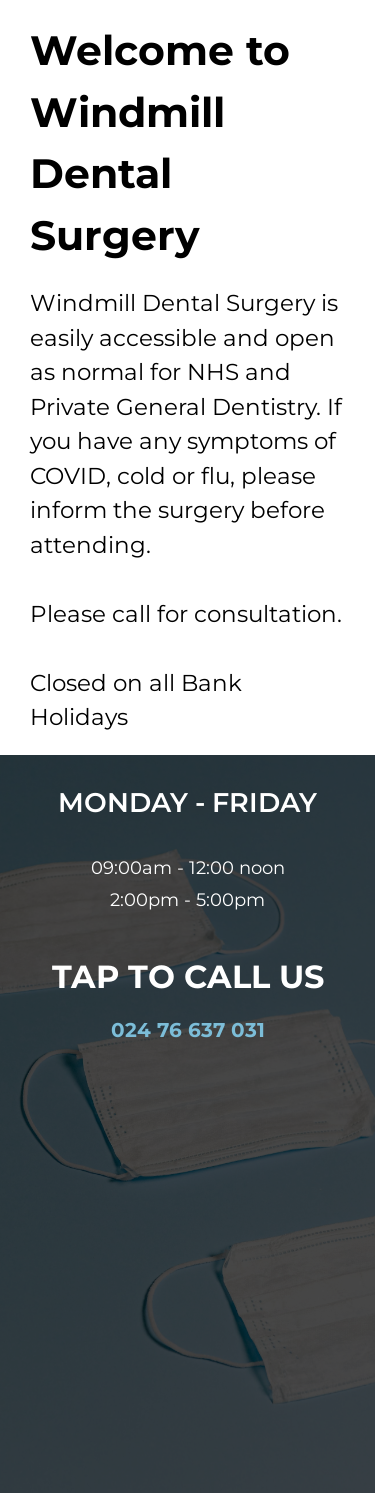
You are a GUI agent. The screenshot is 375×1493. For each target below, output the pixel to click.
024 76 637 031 (188, 1030)
